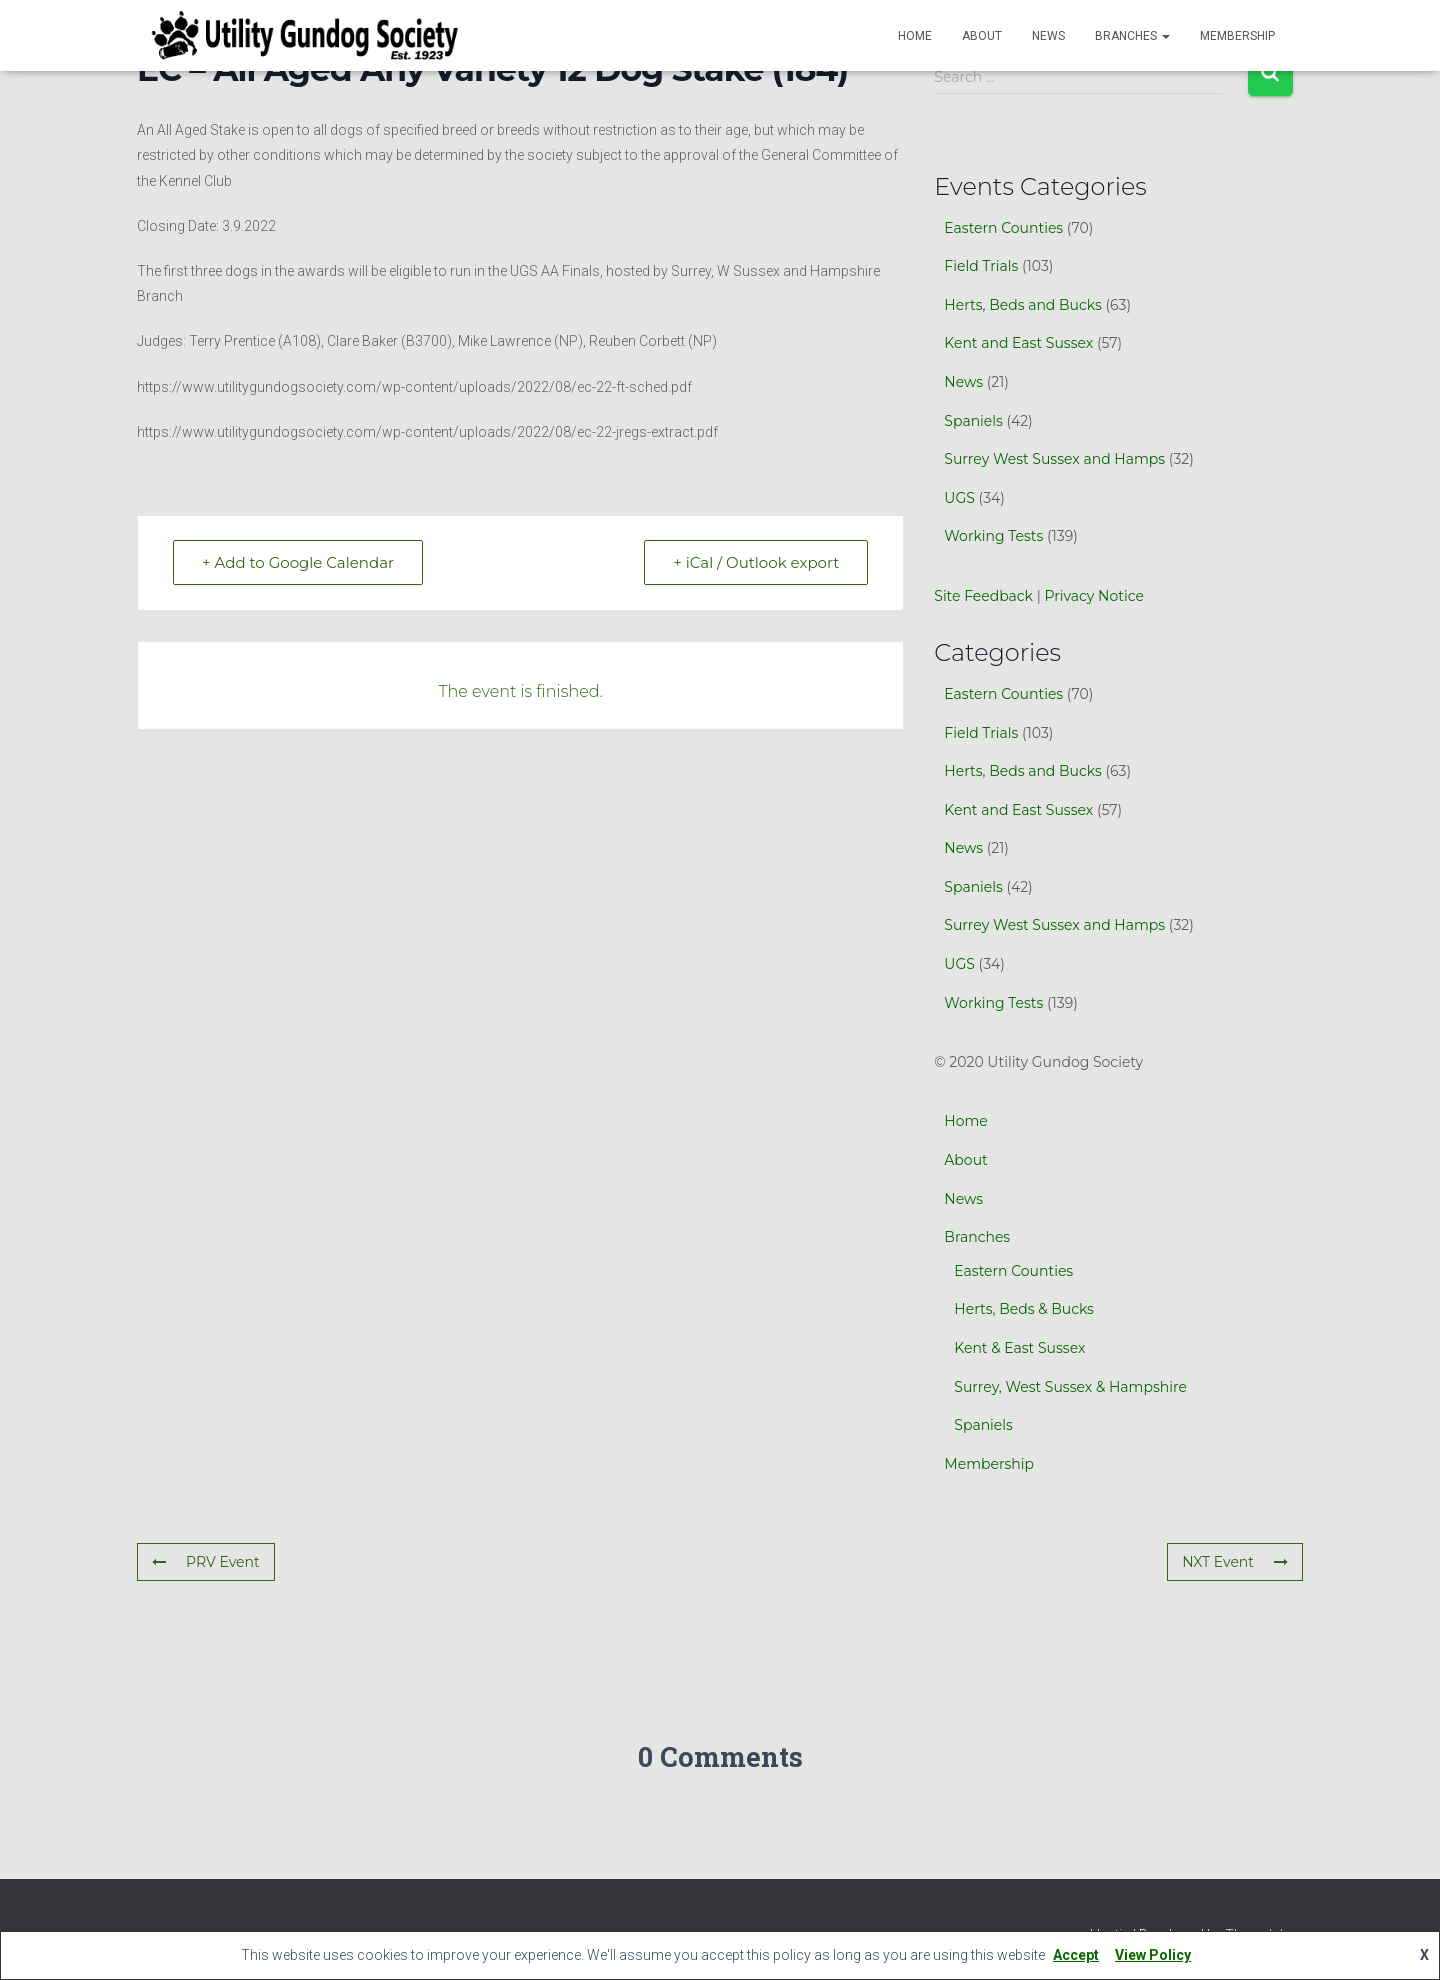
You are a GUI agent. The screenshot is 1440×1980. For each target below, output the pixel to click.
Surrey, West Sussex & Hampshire (1070, 1387)
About (982, 36)
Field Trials (981, 266)
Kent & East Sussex (1019, 1348)
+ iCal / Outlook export (756, 562)
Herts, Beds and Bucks (1022, 305)
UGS (959, 498)
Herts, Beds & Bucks (1024, 1309)
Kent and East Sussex (1018, 343)
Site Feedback (983, 596)
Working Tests (993, 536)
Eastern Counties (1003, 228)
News (1048, 36)
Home (915, 36)
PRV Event (206, 1562)
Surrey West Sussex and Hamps (1054, 459)
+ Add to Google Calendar (298, 562)
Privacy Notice (1093, 596)
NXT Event (1235, 1562)
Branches (1132, 36)
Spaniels (973, 421)
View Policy (1153, 1955)
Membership (1237, 36)
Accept (1076, 1955)
